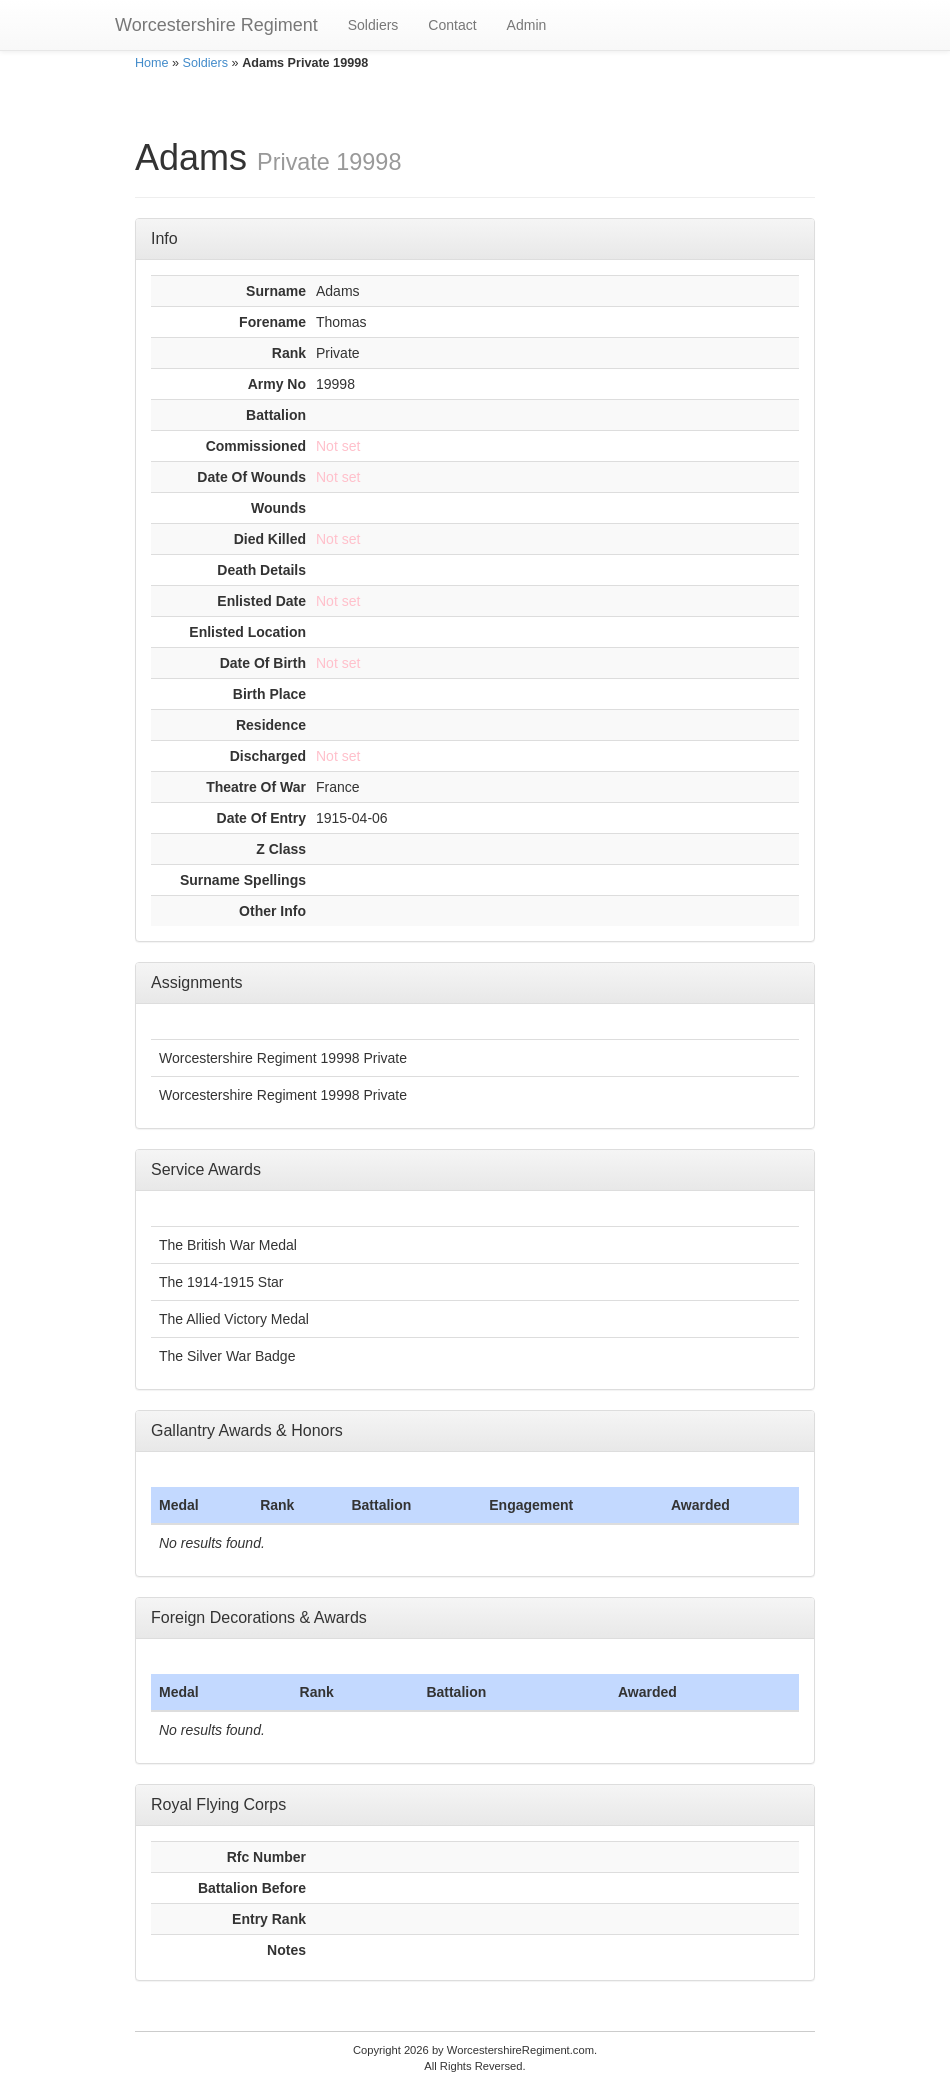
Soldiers (373, 25)
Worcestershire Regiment (216, 25)
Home (152, 63)
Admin (527, 25)
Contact (452, 25)
